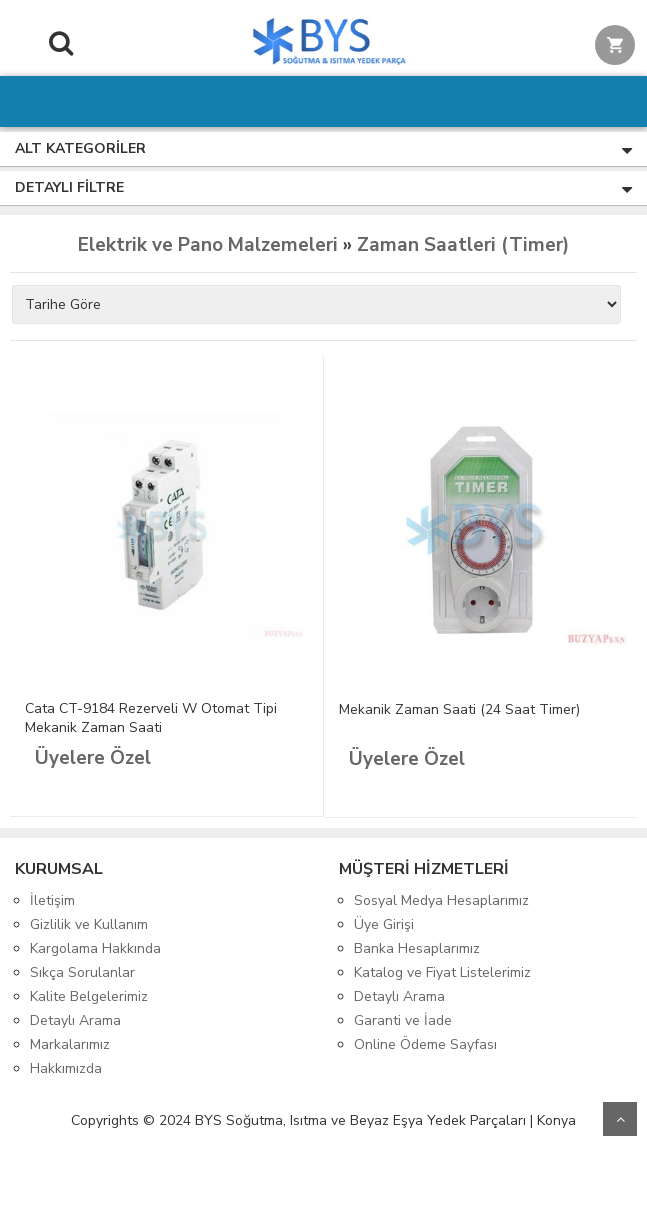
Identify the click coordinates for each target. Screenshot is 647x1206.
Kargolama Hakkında (95, 948)
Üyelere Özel (93, 758)
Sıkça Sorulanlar (82, 972)
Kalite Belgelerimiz (89, 996)
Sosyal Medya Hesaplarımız (441, 900)
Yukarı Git (620, 1119)
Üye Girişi (384, 924)
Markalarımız (70, 1044)
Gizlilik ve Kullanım (89, 924)
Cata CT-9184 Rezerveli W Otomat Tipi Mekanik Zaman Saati (151, 718)
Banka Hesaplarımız (417, 948)
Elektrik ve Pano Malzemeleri (208, 245)
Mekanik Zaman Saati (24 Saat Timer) (459, 709)
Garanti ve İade (403, 1020)
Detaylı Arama (75, 1020)
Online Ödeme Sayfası (425, 1044)
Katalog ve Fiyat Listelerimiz (442, 972)
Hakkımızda (66, 1068)
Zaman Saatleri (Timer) (463, 245)
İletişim (52, 900)
